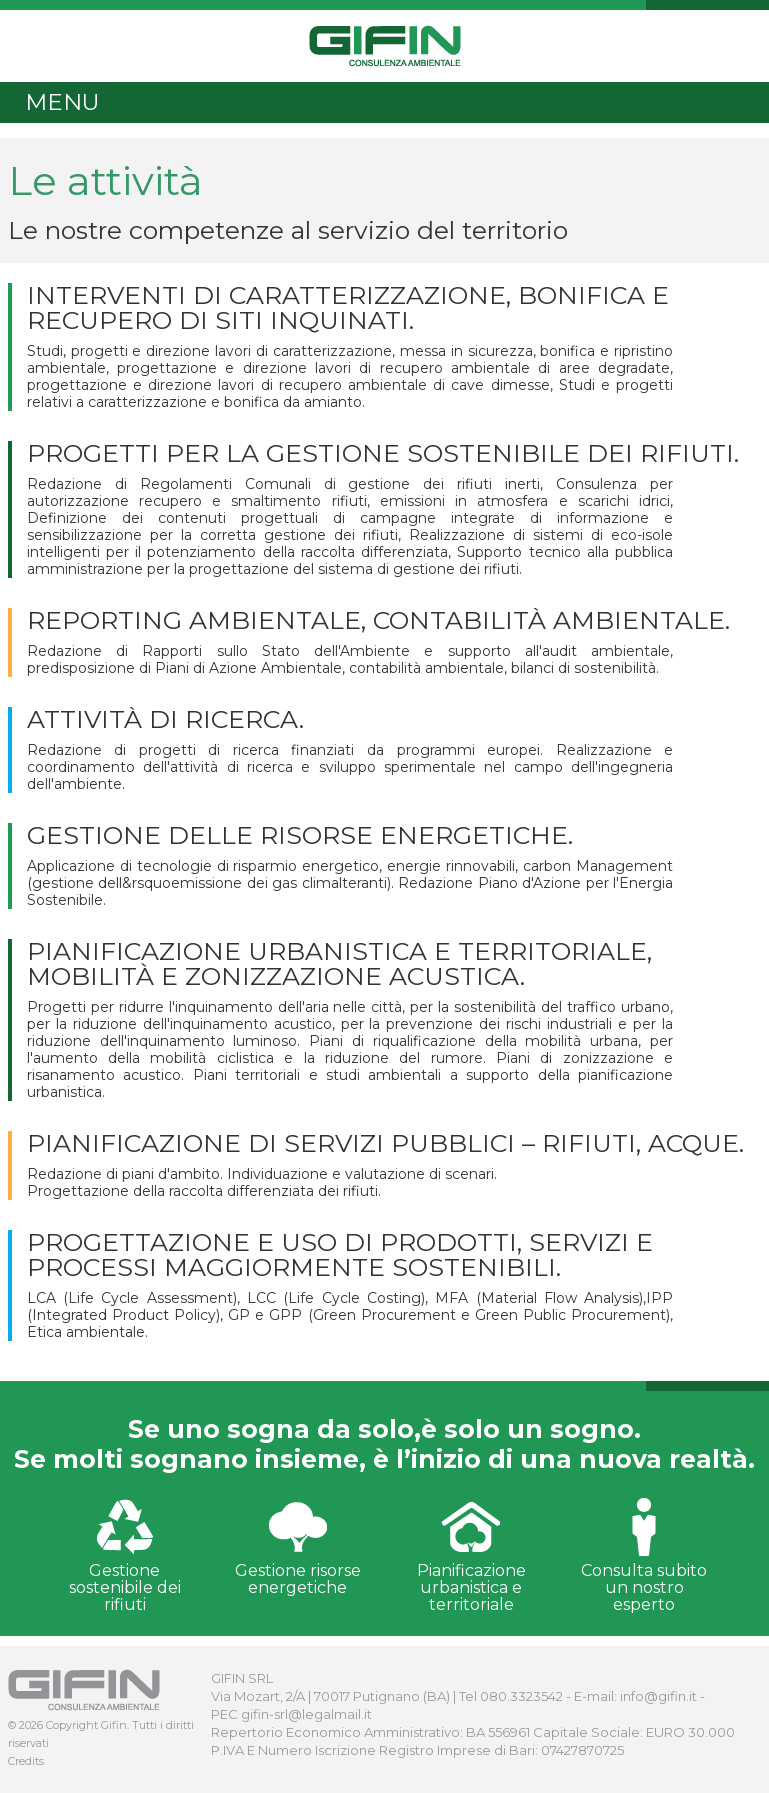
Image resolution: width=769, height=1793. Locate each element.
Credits (26, 1761)
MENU (62, 102)
